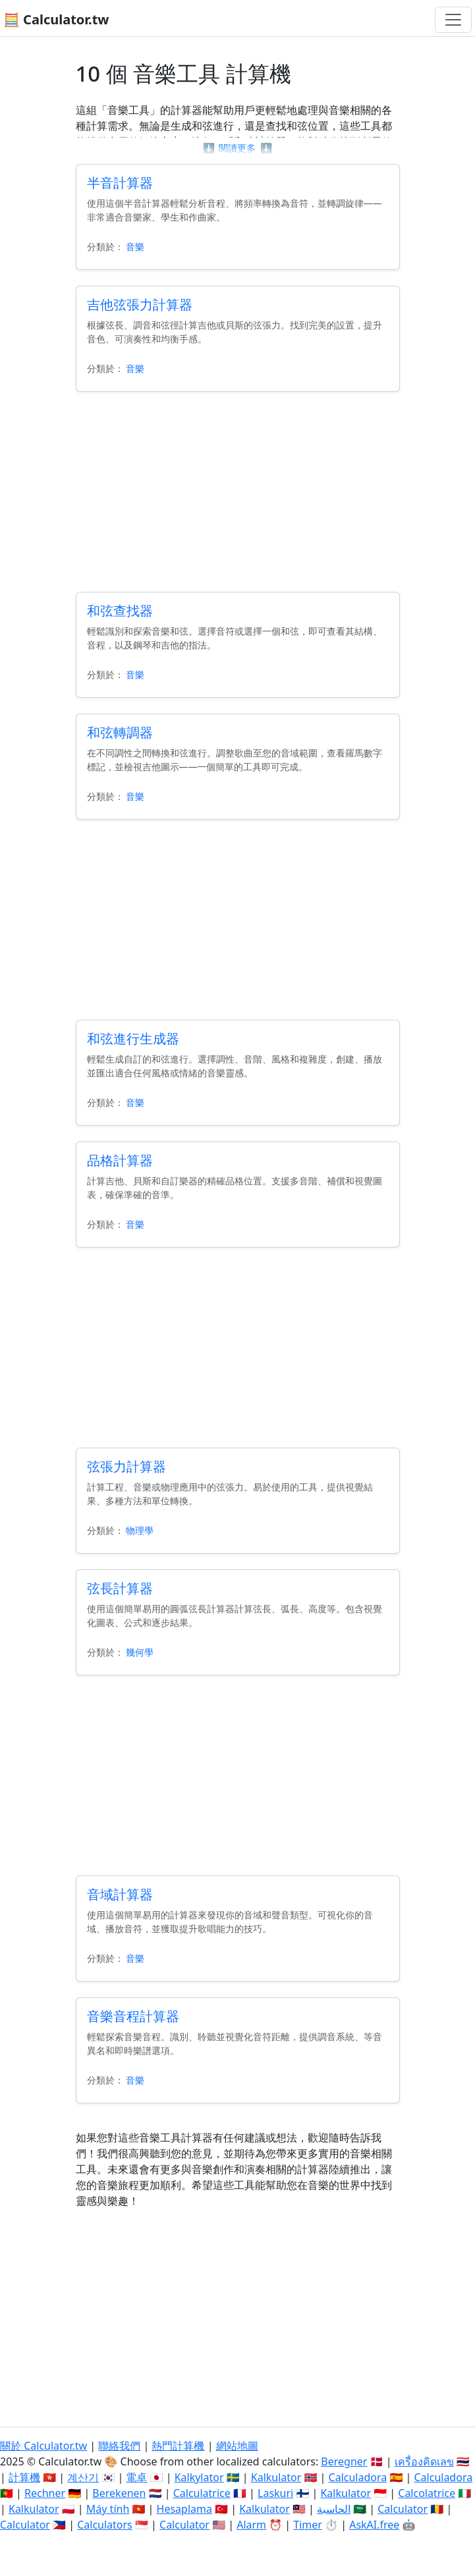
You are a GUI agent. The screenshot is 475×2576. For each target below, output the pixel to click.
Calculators (104, 2524)
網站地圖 (237, 2445)
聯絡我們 (119, 2445)
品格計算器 (120, 1160)
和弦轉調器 (120, 732)
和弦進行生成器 (133, 1038)
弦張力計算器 (126, 1466)
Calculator (402, 2509)
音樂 (135, 246)
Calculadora (358, 2477)
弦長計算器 (120, 1588)
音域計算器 (120, 1894)
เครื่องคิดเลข (424, 2461)
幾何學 (140, 1652)
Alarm (251, 2524)
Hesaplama (184, 2509)
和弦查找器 (120, 610)
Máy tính (108, 2509)
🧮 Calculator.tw (56, 19)
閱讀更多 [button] (237, 148)
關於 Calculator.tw (43, 2445)
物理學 (140, 1530)
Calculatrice (202, 2493)
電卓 (136, 2477)
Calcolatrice (426, 2493)
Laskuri (275, 2493)
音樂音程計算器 (133, 2016)
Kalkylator (199, 2477)
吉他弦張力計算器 (139, 304)
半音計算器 (120, 183)
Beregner (344, 2461)
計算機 (24, 2477)
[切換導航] (453, 20)
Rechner (44, 2493)
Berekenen (119, 2493)
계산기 (83, 2477)
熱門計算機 (178, 2445)
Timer (307, 2524)
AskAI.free (374, 2524)
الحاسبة (333, 2509)
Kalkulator (276, 2477)
